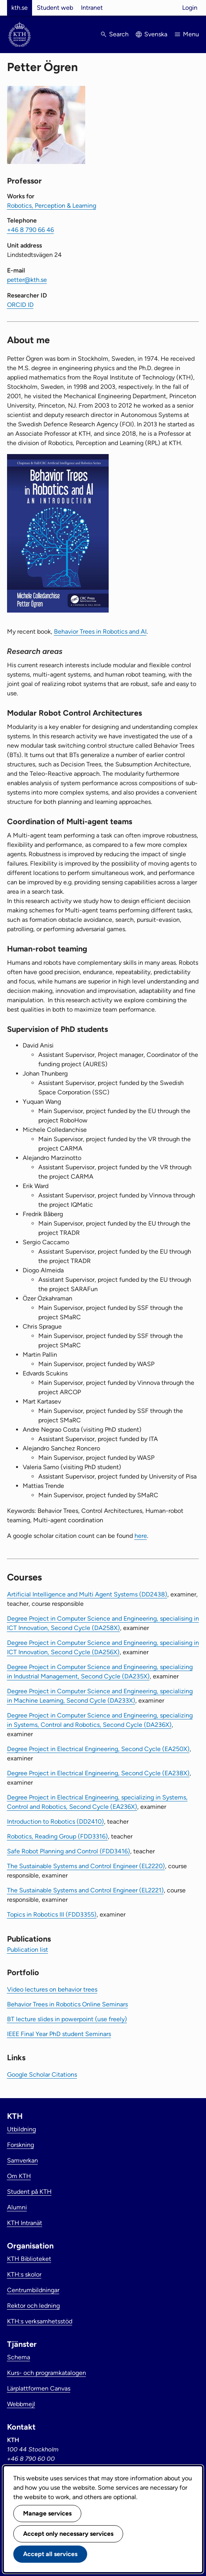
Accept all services (50, 2554)
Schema (18, 2357)
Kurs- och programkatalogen (46, 2372)
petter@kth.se (27, 279)
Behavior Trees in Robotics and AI (100, 631)
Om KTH (19, 2176)
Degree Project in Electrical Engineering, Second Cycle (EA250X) (98, 1749)
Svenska (155, 34)
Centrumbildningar (33, 2290)
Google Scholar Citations (42, 2074)
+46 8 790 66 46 (30, 229)
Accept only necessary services (68, 2533)
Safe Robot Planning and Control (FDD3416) (68, 1851)
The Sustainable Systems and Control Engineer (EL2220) (86, 1866)
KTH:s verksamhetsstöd (39, 2321)
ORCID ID (20, 304)
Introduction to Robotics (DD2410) (55, 1821)
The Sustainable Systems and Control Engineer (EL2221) (85, 1890)
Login (189, 7)
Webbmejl (21, 2404)
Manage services (47, 2513)
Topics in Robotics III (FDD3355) (52, 1914)
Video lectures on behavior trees (52, 1989)
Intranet (92, 7)
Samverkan (22, 2160)
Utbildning (21, 2129)
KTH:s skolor (24, 2274)
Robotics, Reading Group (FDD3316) (57, 1836)
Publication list (27, 1949)
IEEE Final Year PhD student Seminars (59, 2034)
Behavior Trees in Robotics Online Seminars (67, 2004)
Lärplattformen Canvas (38, 2388)
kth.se (19, 7)
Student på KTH (29, 2191)
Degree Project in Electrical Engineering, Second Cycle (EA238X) (98, 1773)
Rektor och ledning (33, 2305)
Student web (55, 7)
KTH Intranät (24, 2223)
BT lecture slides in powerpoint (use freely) (67, 2019)
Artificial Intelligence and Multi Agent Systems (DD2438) (87, 1594)
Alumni (17, 2207)
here (140, 1535)
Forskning (20, 2144)
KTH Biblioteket (29, 2258)
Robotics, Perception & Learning (51, 205)
